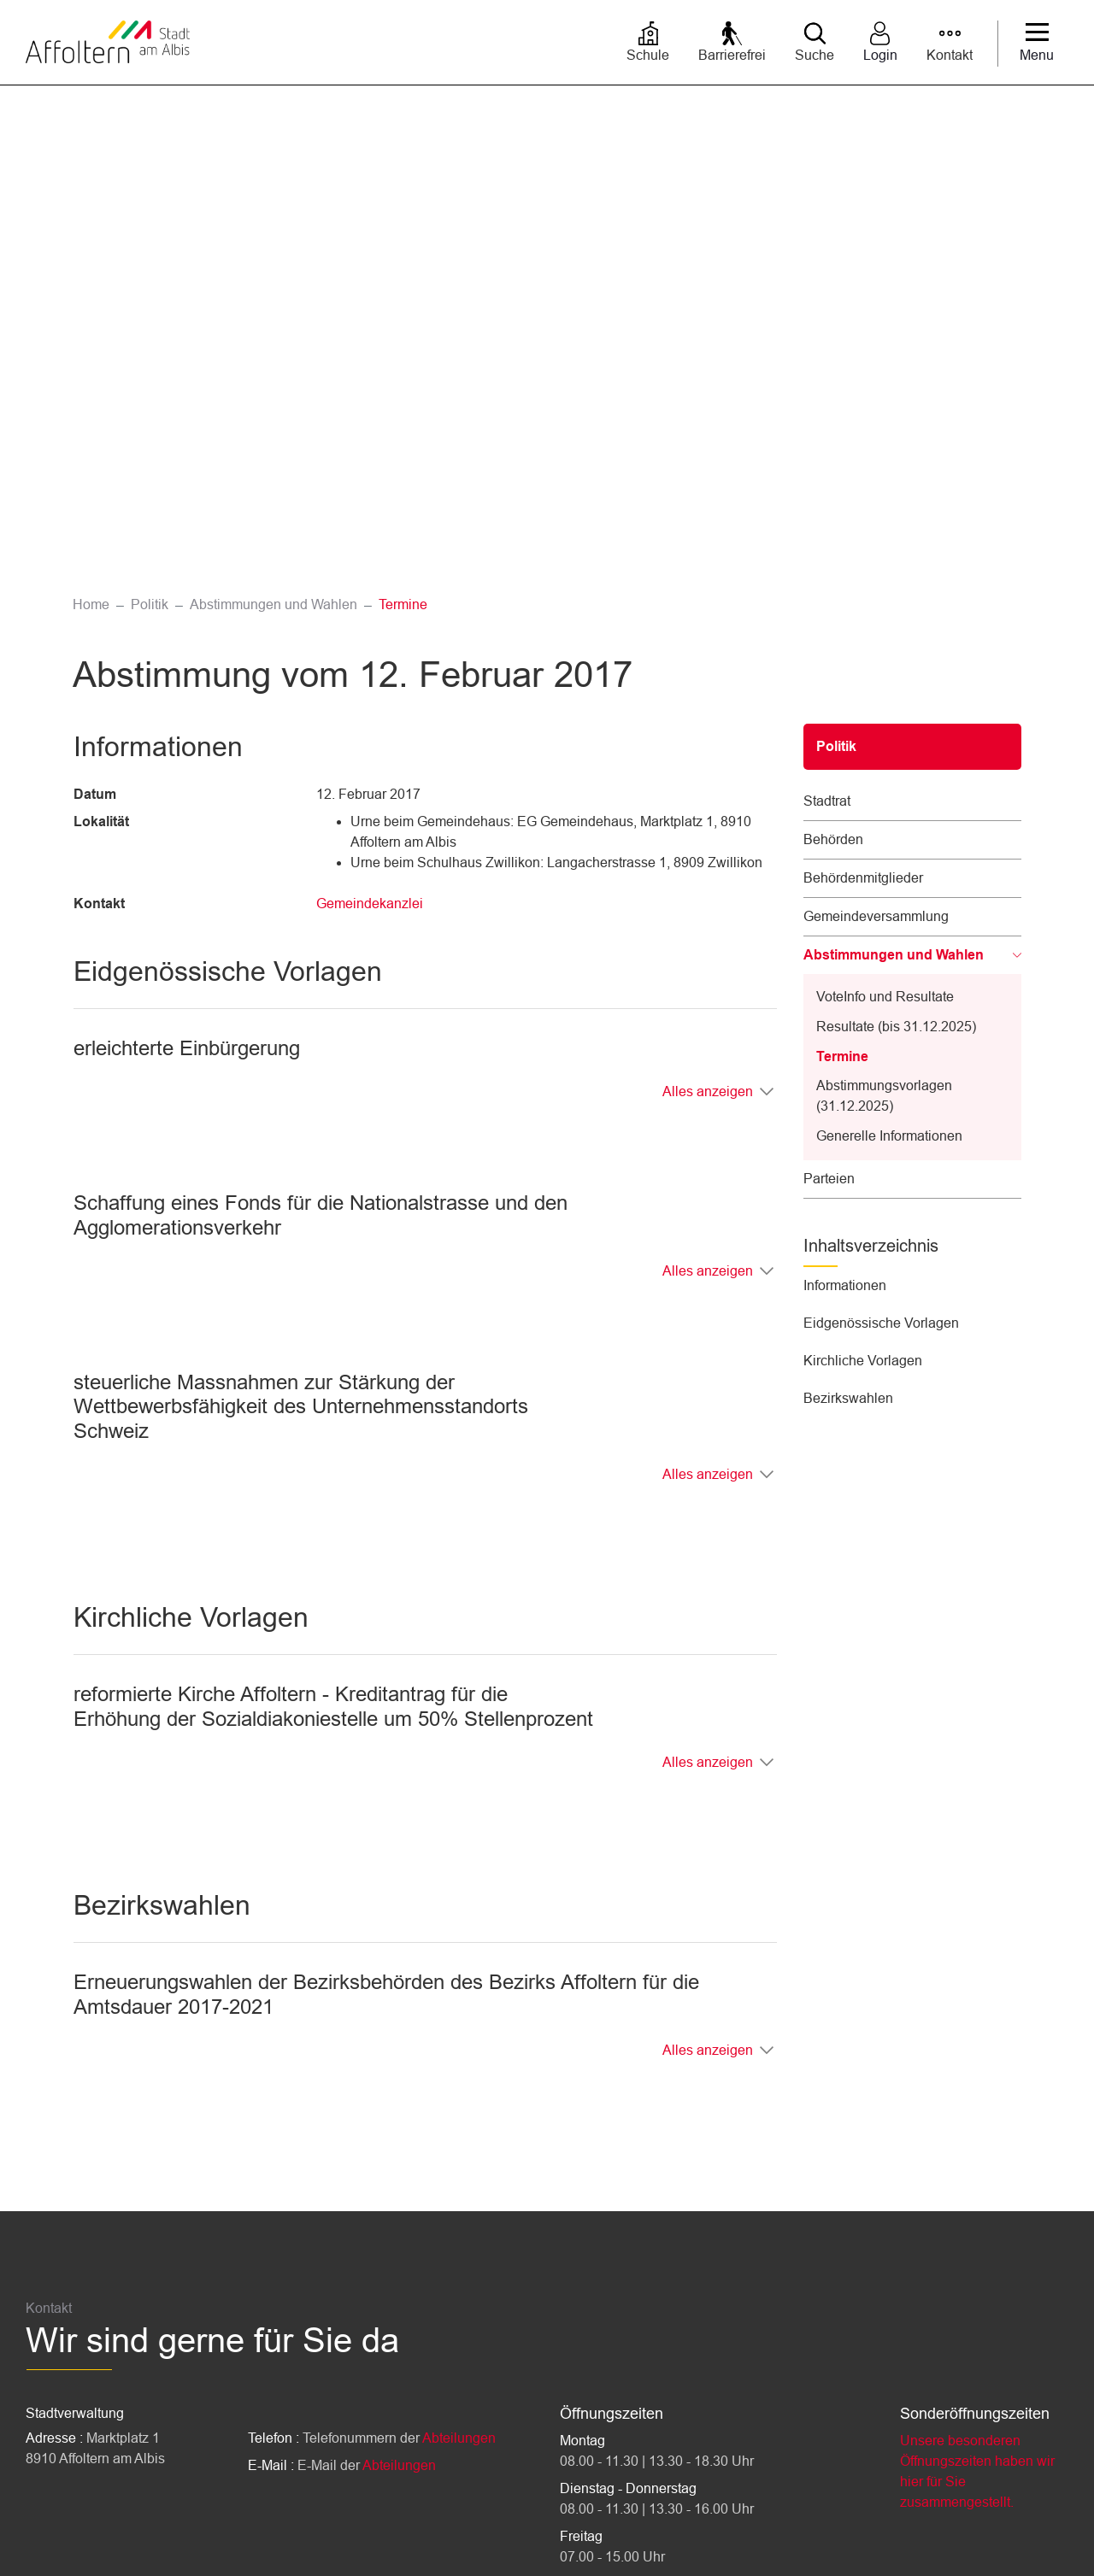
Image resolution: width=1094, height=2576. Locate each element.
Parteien (829, 961)
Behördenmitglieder (863, 660)
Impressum (799, 2532)
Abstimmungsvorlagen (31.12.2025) (884, 877)
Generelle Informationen (889, 918)
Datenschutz (881, 2532)
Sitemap (954, 2532)
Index (1008, 2532)
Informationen (844, 1067)
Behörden (833, 621)
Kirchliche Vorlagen (862, 1142)
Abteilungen (459, 2220)
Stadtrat (826, 583)
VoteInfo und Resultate (885, 779)
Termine (842, 842)
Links (1054, 2532)
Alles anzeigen (707, 873)
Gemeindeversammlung (876, 698)
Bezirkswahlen (848, 1180)
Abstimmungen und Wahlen (893, 737)
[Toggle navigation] (1037, 44)
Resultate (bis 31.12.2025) (896, 808)
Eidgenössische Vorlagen (881, 1105)
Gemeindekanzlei (369, 685)
